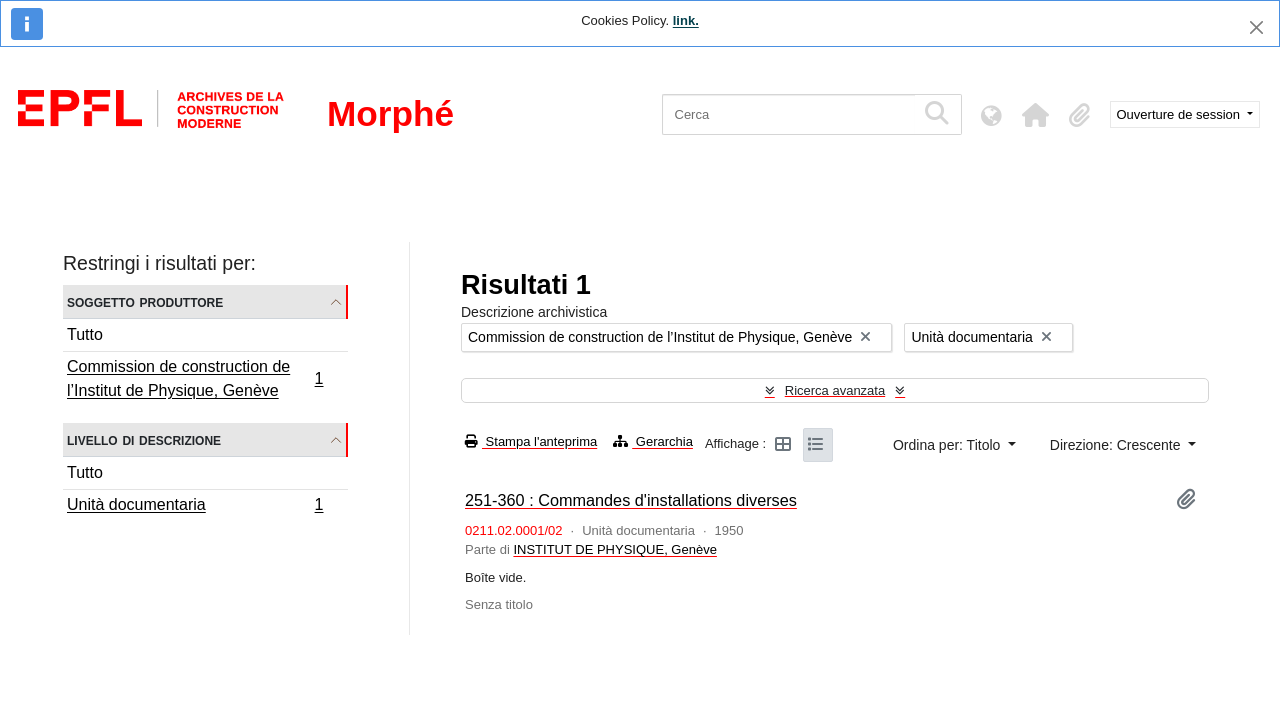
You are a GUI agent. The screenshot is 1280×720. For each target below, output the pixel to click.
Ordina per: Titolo (948, 445)
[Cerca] (788, 114)
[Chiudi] (1256, 27)
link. (686, 20)
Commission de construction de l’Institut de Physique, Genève (195, 378)
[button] (1036, 115)
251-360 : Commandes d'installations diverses (631, 500)
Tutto (85, 334)
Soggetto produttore (145, 301)
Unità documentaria (195, 507)
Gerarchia (653, 441)
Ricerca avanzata (835, 390)
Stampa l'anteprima (531, 441)
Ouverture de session (1180, 114)
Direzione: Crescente (1117, 445)
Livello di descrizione (144, 439)
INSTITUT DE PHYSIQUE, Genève (614, 549)
